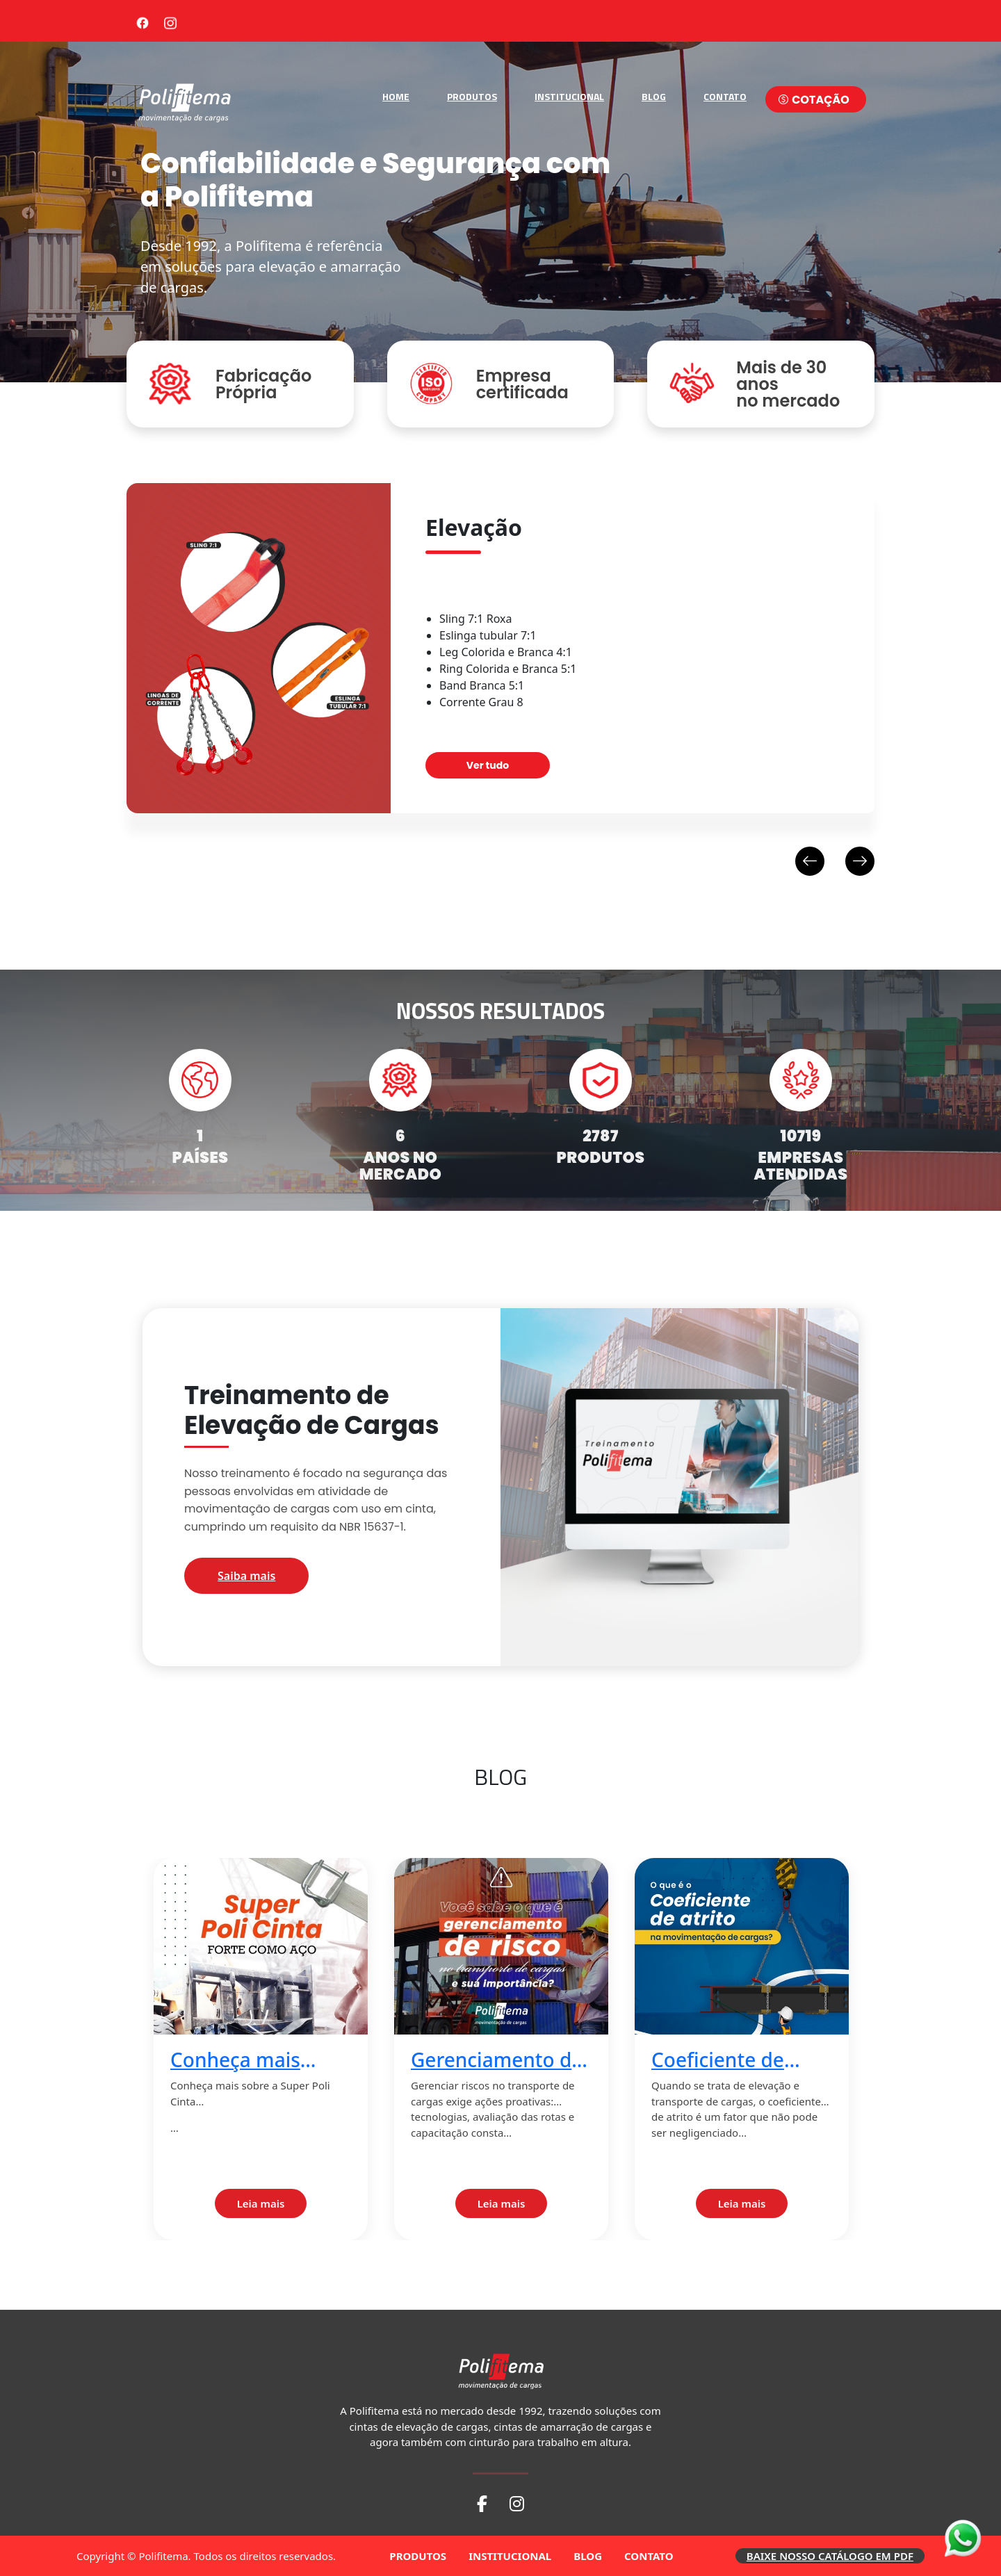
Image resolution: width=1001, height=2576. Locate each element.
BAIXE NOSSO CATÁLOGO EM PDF (830, 2556)
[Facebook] (142, 20)
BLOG (654, 96)
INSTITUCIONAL (569, 96)
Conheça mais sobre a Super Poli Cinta (254, 2060)
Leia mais (261, 2203)
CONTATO (725, 96)
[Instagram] (170, 20)
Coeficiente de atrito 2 (717, 2060)
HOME (395, 96)
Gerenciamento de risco (497, 2060)
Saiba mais (246, 1575)
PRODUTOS (472, 96)
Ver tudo (487, 765)
